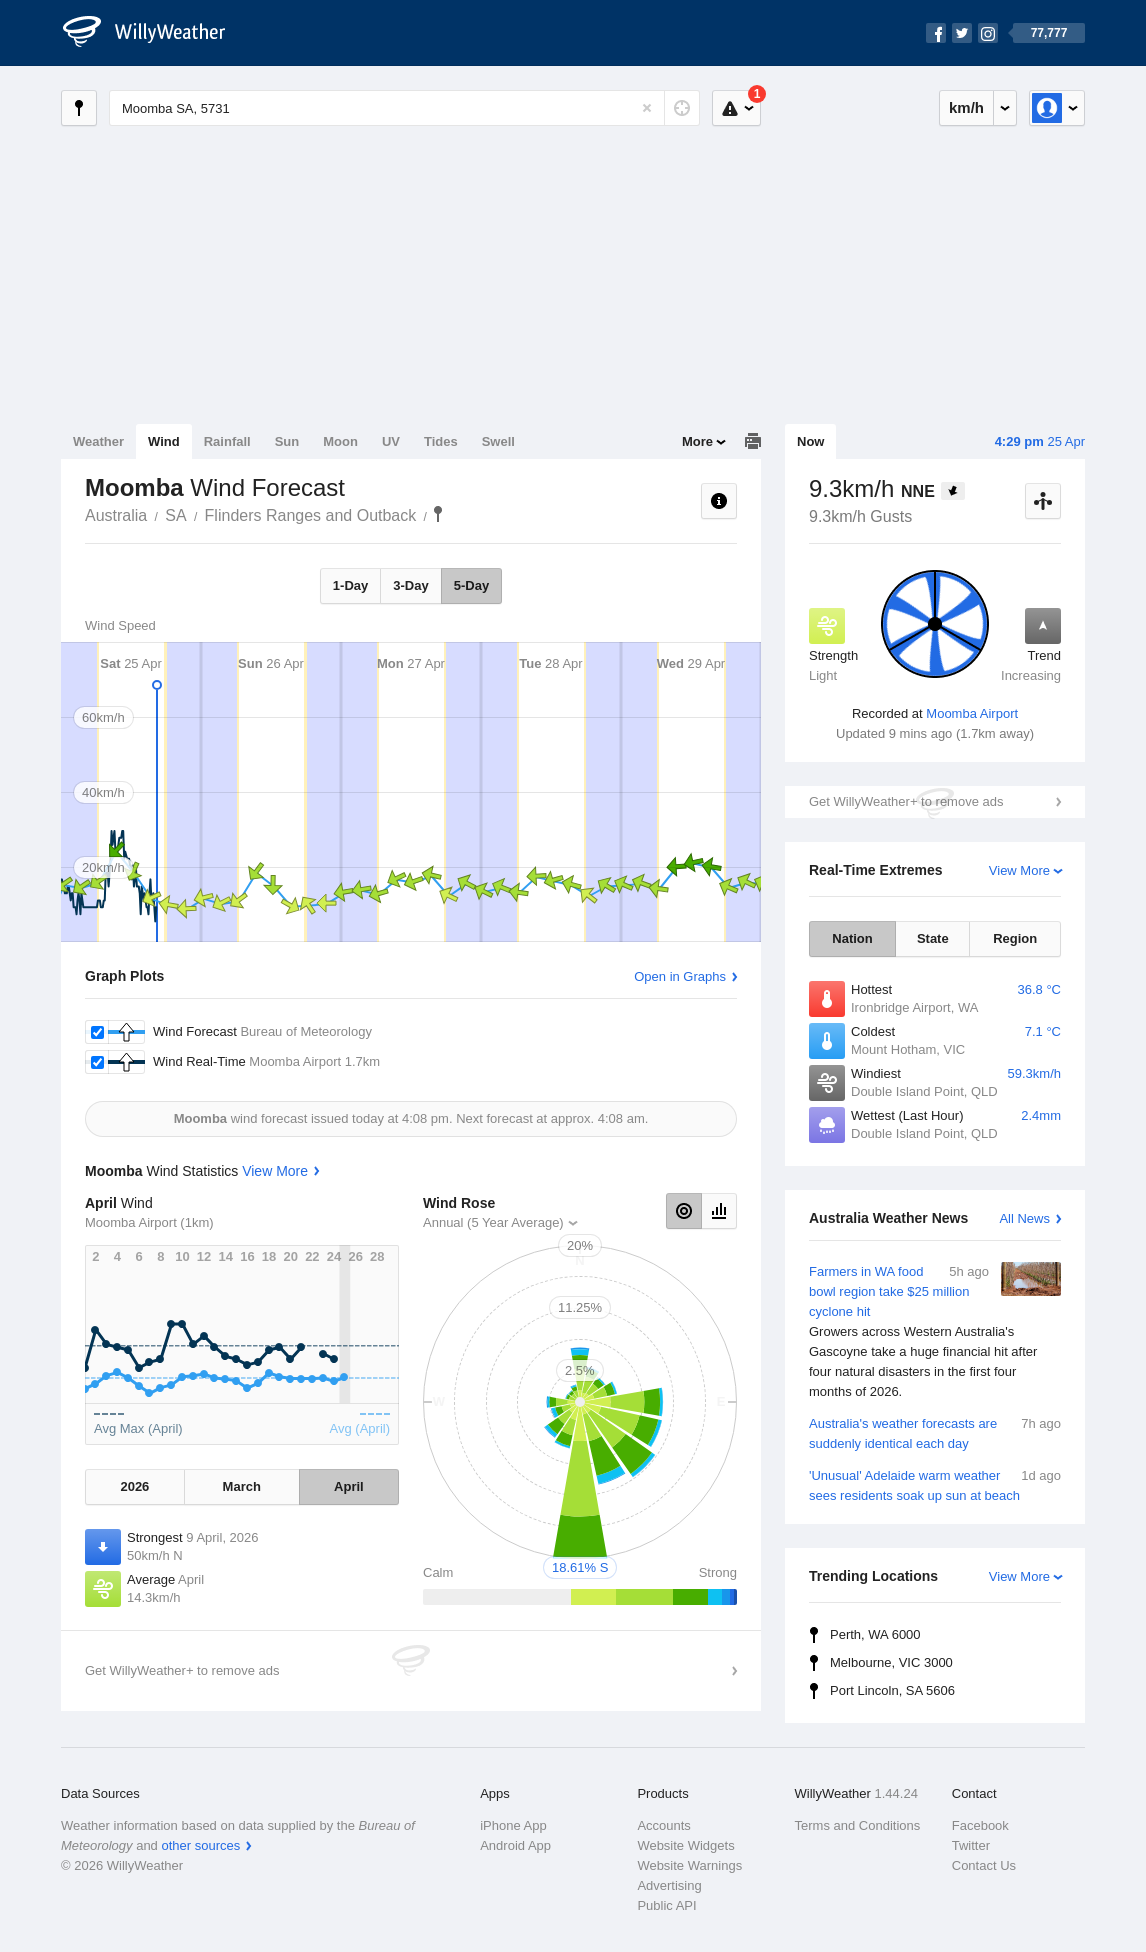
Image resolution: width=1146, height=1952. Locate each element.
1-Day (350, 585)
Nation (852, 938)
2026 (134, 1486)
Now (810, 441)
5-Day (471, 585)
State (933, 938)
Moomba (438, 514)
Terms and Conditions (858, 1825)
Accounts (663, 1825)
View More (1019, 870)
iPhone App (513, 1825)
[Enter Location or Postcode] (404, 108)
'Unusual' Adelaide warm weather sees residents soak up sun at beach (935, 1484)
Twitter (971, 1845)
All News (1024, 1218)
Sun (287, 441)
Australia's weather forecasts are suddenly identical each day (935, 1432)
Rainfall (227, 441)
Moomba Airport (972, 713)
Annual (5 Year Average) (493, 1222)
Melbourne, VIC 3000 (891, 1662)
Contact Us (984, 1865)
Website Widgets (685, 1845)
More (697, 441)
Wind (164, 441)
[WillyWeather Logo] (155, 33)
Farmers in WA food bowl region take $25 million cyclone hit (935, 1332)
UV (391, 441)
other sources (200, 1845)
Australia (116, 515)
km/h (966, 107)
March (242, 1486)
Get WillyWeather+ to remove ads (906, 801)
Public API (666, 1905)
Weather (98, 441)
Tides (441, 441)
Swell (498, 441)
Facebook (980, 1825)
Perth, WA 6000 (875, 1634)
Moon (340, 441)
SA (175, 515)
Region (1015, 938)
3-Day (410, 585)
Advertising (669, 1885)
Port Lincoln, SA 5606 (892, 1690)
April (349, 1486)
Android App (515, 1845)
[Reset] (647, 108)
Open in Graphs (680, 976)
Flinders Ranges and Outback (311, 515)
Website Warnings (689, 1865)
